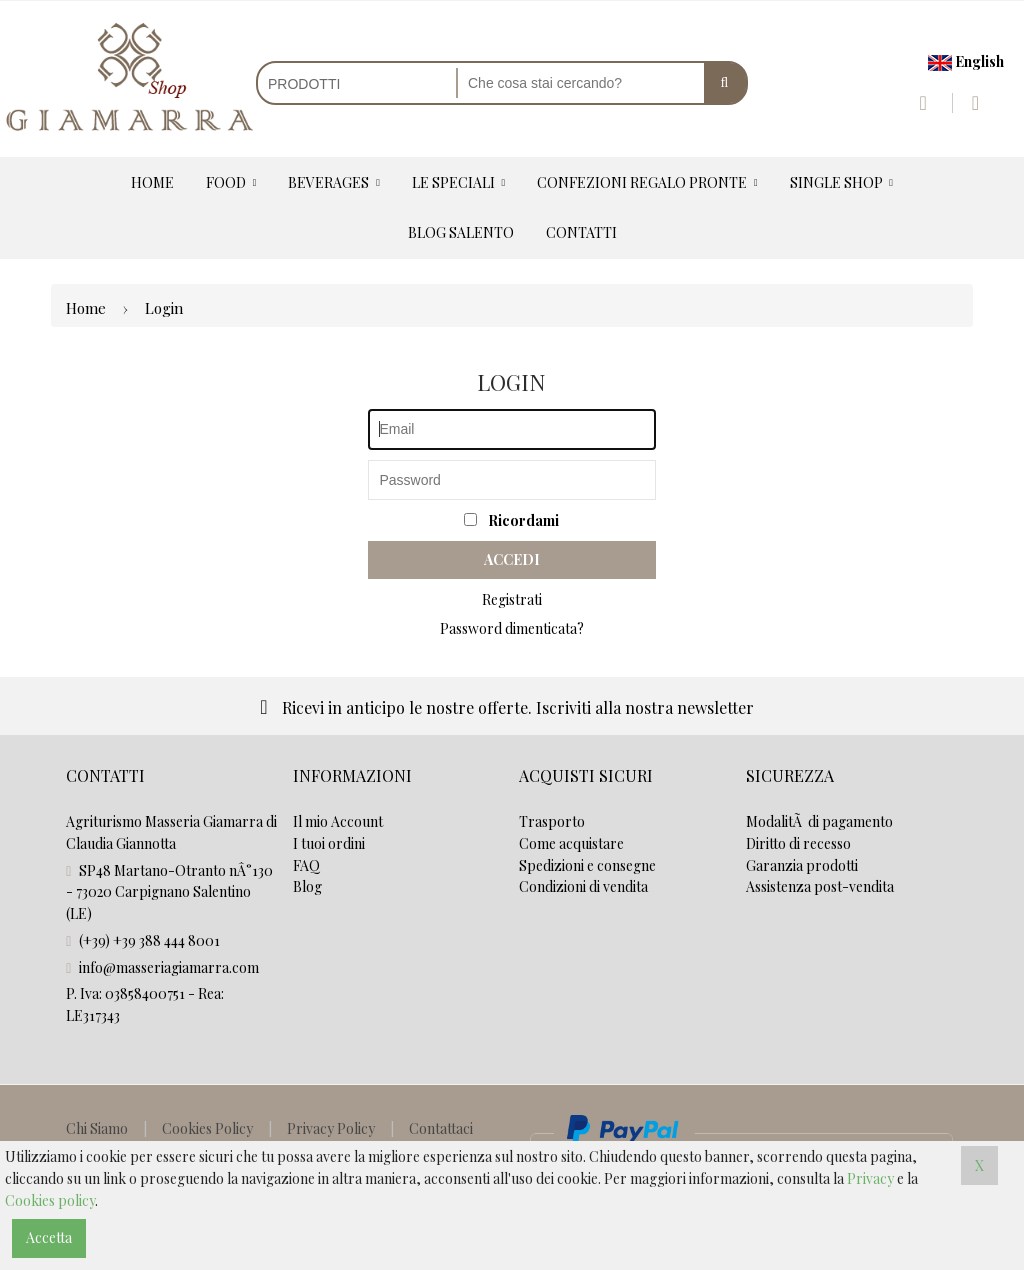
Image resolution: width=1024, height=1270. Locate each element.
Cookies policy (50, 1200)
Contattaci (441, 1128)
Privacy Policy (331, 1128)
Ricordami (511, 520)
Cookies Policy (207, 1128)
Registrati (512, 599)
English (966, 61)
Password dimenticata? (512, 628)
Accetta (49, 1237)
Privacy (870, 1178)
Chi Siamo (97, 1128)
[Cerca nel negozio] (581, 83)
